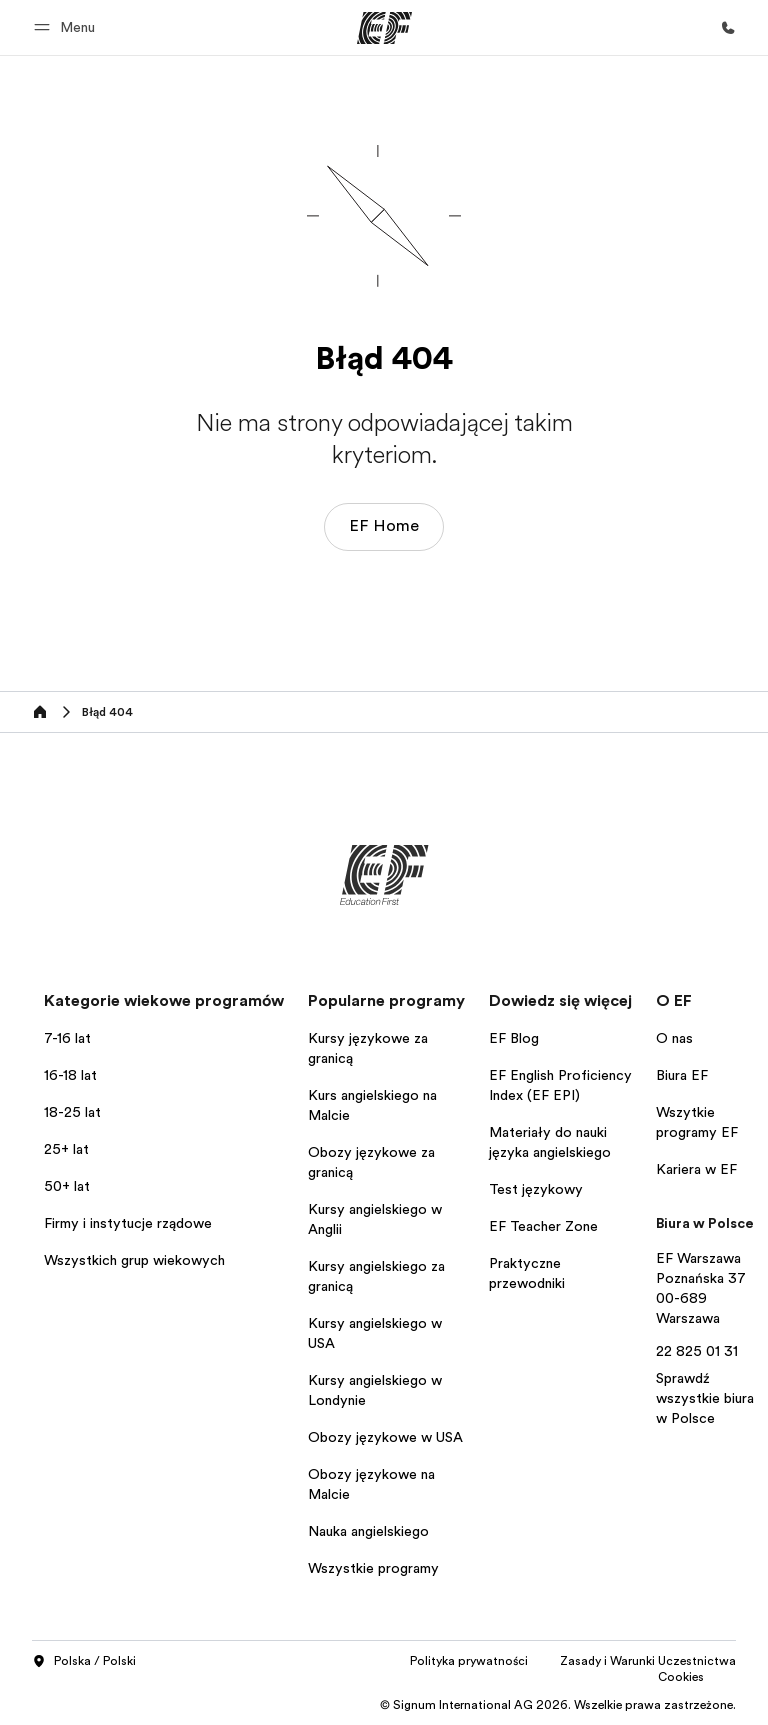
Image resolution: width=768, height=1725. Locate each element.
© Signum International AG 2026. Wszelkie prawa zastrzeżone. (558, 1705)
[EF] (384, 28)
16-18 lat (70, 1075)
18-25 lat (72, 1112)
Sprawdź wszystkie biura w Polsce (705, 1398)
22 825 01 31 (697, 1351)
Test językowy (536, 1189)
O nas (674, 1038)
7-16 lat (67, 1038)
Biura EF (682, 1075)
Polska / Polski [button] (84, 1662)
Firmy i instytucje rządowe (128, 1223)
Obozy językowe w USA (385, 1437)
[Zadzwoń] (728, 28)
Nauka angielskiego (368, 1531)
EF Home (384, 526)
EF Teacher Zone (543, 1226)
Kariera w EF (696, 1169)
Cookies (681, 1677)
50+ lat (67, 1186)
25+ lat (66, 1149)
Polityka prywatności (469, 1661)
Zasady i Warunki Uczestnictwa (648, 1661)
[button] (67, 27)
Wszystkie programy (373, 1568)
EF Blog (514, 1038)
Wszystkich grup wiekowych (134, 1260)
